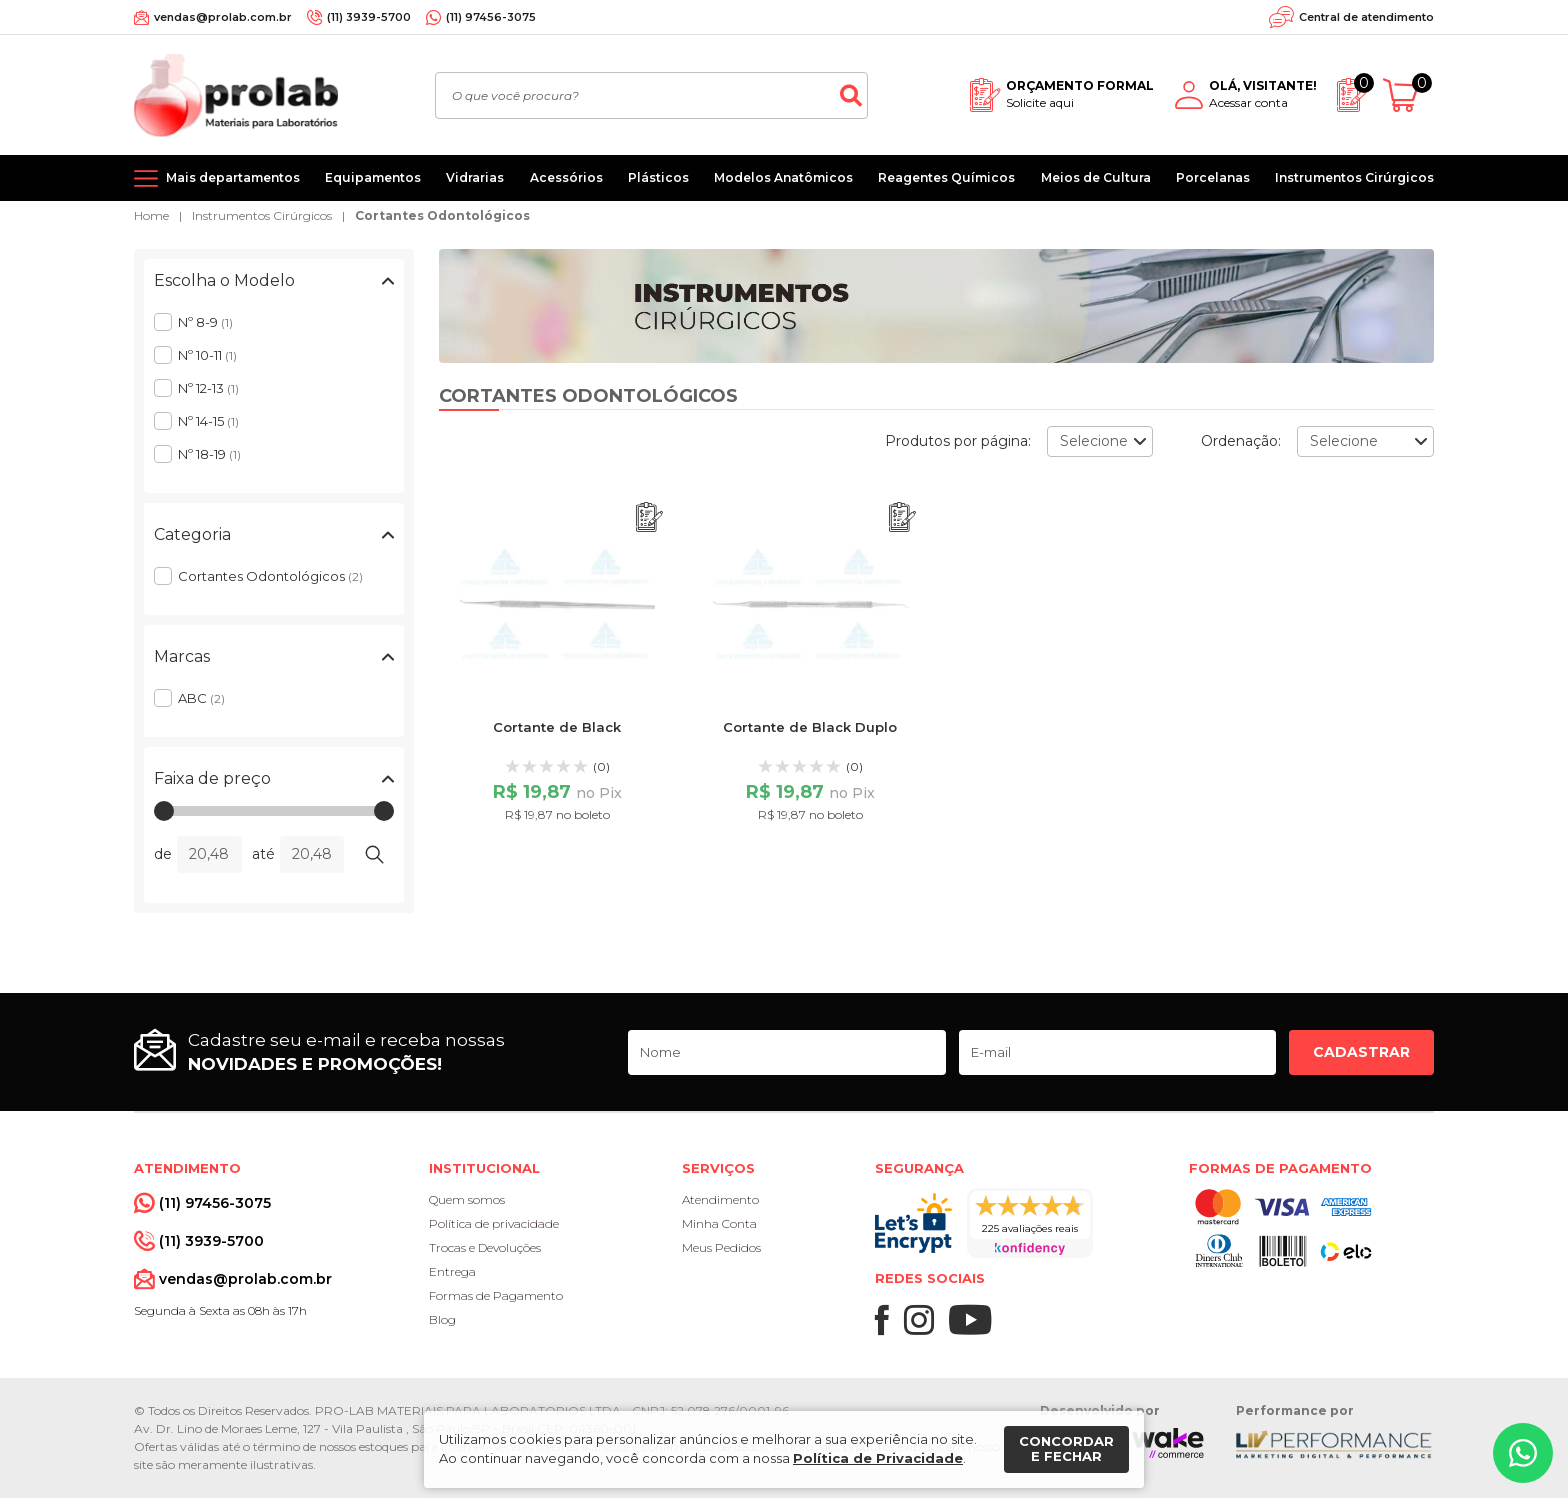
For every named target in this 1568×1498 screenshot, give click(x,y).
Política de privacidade (494, 1223)
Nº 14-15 (208, 421)
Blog (442, 1319)
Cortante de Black (557, 727)
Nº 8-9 (205, 322)
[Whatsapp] (1523, 1453)
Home (151, 215)
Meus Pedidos (721, 1247)
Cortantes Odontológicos (442, 215)
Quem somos (467, 1199)
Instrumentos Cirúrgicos (1354, 177)
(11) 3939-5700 (369, 17)
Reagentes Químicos (946, 177)
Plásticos (658, 177)
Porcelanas (1213, 177)
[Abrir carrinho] (1408, 95)
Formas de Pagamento (496, 1295)
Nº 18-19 (209, 454)
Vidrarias (475, 177)
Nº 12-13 (208, 388)
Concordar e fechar (1066, 1449)
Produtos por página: (958, 441)
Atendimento (720, 1199)
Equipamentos (373, 177)
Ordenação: (1241, 441)
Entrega (452, 1271)
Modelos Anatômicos (783, 177)
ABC (201, 698)
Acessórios (566, 177)
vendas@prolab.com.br (223, 17)
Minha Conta (719, 1223)
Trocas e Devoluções (485, 1247)
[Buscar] (851, 95)
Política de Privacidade (878, 1458)
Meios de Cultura (1096, 177)
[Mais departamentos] (217, 178)
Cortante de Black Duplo (810, 727)
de (163, 854)
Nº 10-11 (207, 355)
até (263, 854)
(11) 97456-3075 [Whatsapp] (491, 17)
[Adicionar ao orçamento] (649, 517)
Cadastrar (1361, 1052)
